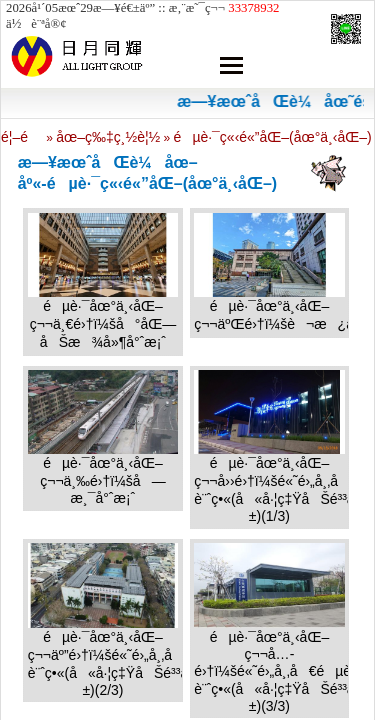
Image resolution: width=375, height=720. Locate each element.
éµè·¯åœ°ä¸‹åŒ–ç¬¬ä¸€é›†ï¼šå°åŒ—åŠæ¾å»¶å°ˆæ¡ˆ (103, 324)
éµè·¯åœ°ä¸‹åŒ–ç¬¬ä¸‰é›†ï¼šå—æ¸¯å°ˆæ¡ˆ (102, 480)
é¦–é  (22, 137)
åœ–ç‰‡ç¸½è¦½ (108, 137)
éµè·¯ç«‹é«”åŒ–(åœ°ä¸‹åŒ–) (273, 137)
